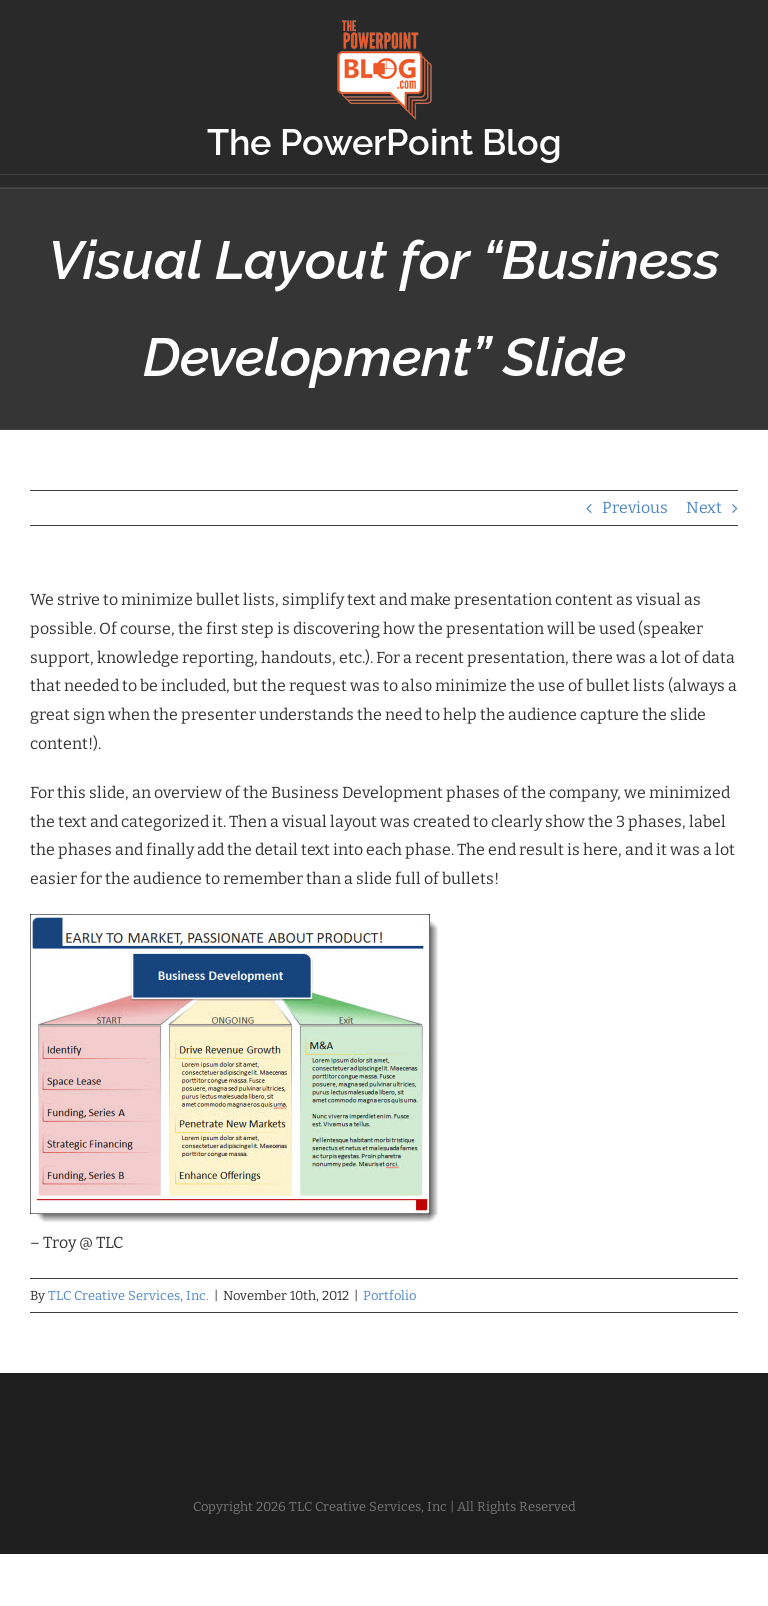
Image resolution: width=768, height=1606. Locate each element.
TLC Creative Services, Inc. (128, 1295)
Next (704, 507)
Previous (635, 507)
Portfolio (389, 1295)
